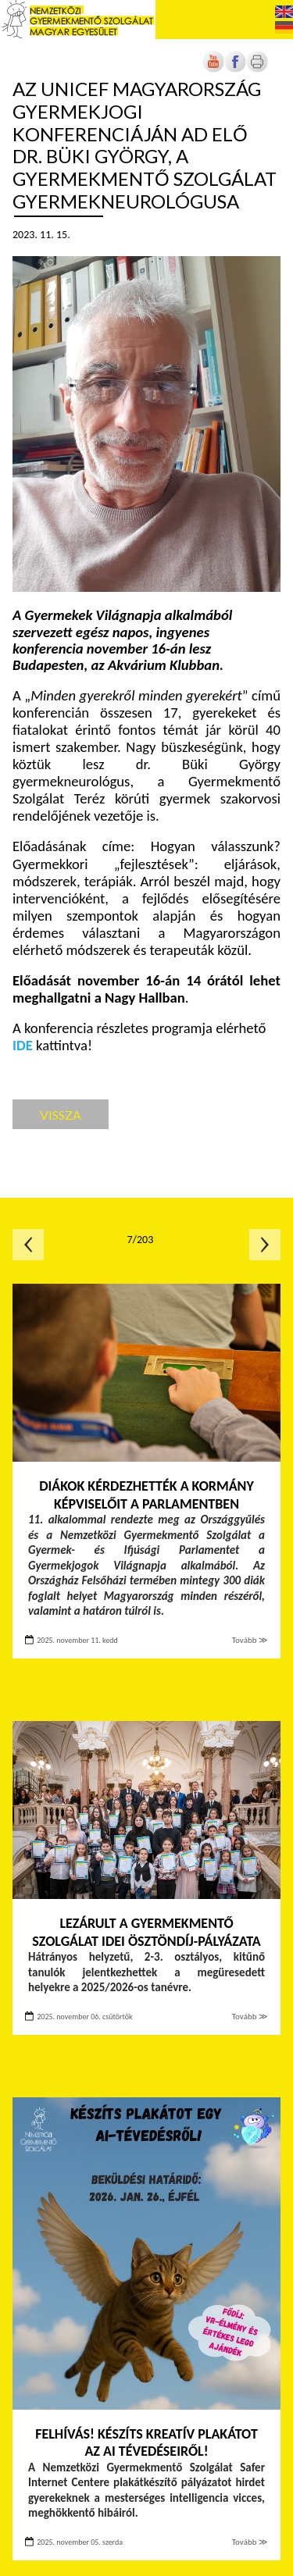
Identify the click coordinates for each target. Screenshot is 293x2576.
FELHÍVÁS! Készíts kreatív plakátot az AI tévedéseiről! (146, 2442)
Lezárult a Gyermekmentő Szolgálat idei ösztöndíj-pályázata (146, 1932)
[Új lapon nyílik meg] (235, 69)
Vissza (60, 1114)
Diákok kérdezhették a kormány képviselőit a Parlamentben (146, 1494)
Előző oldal (28, 1244)
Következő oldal (264, 1244)
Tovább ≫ (250, 1640)
